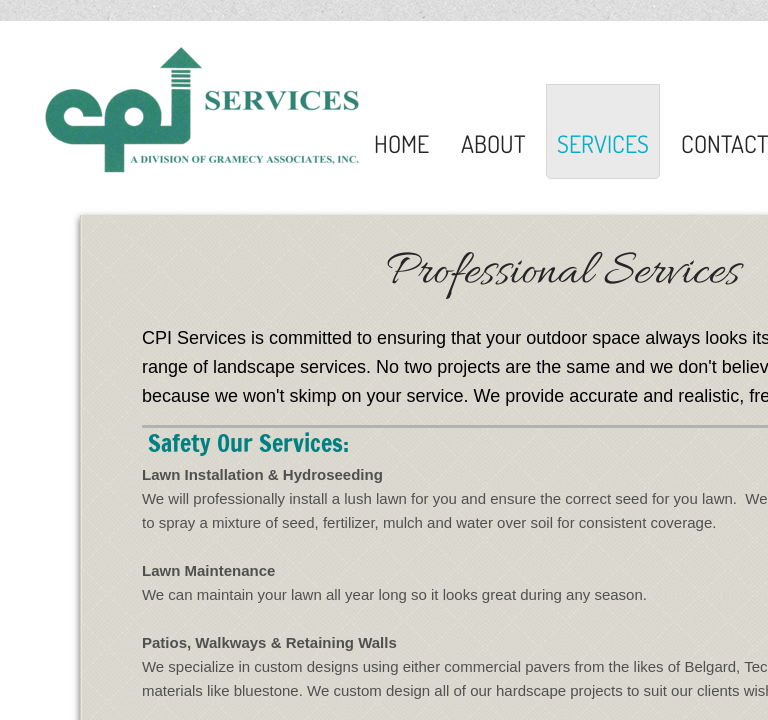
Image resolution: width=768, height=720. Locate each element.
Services (603, 143)
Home (401, 143)
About (493, 143)
